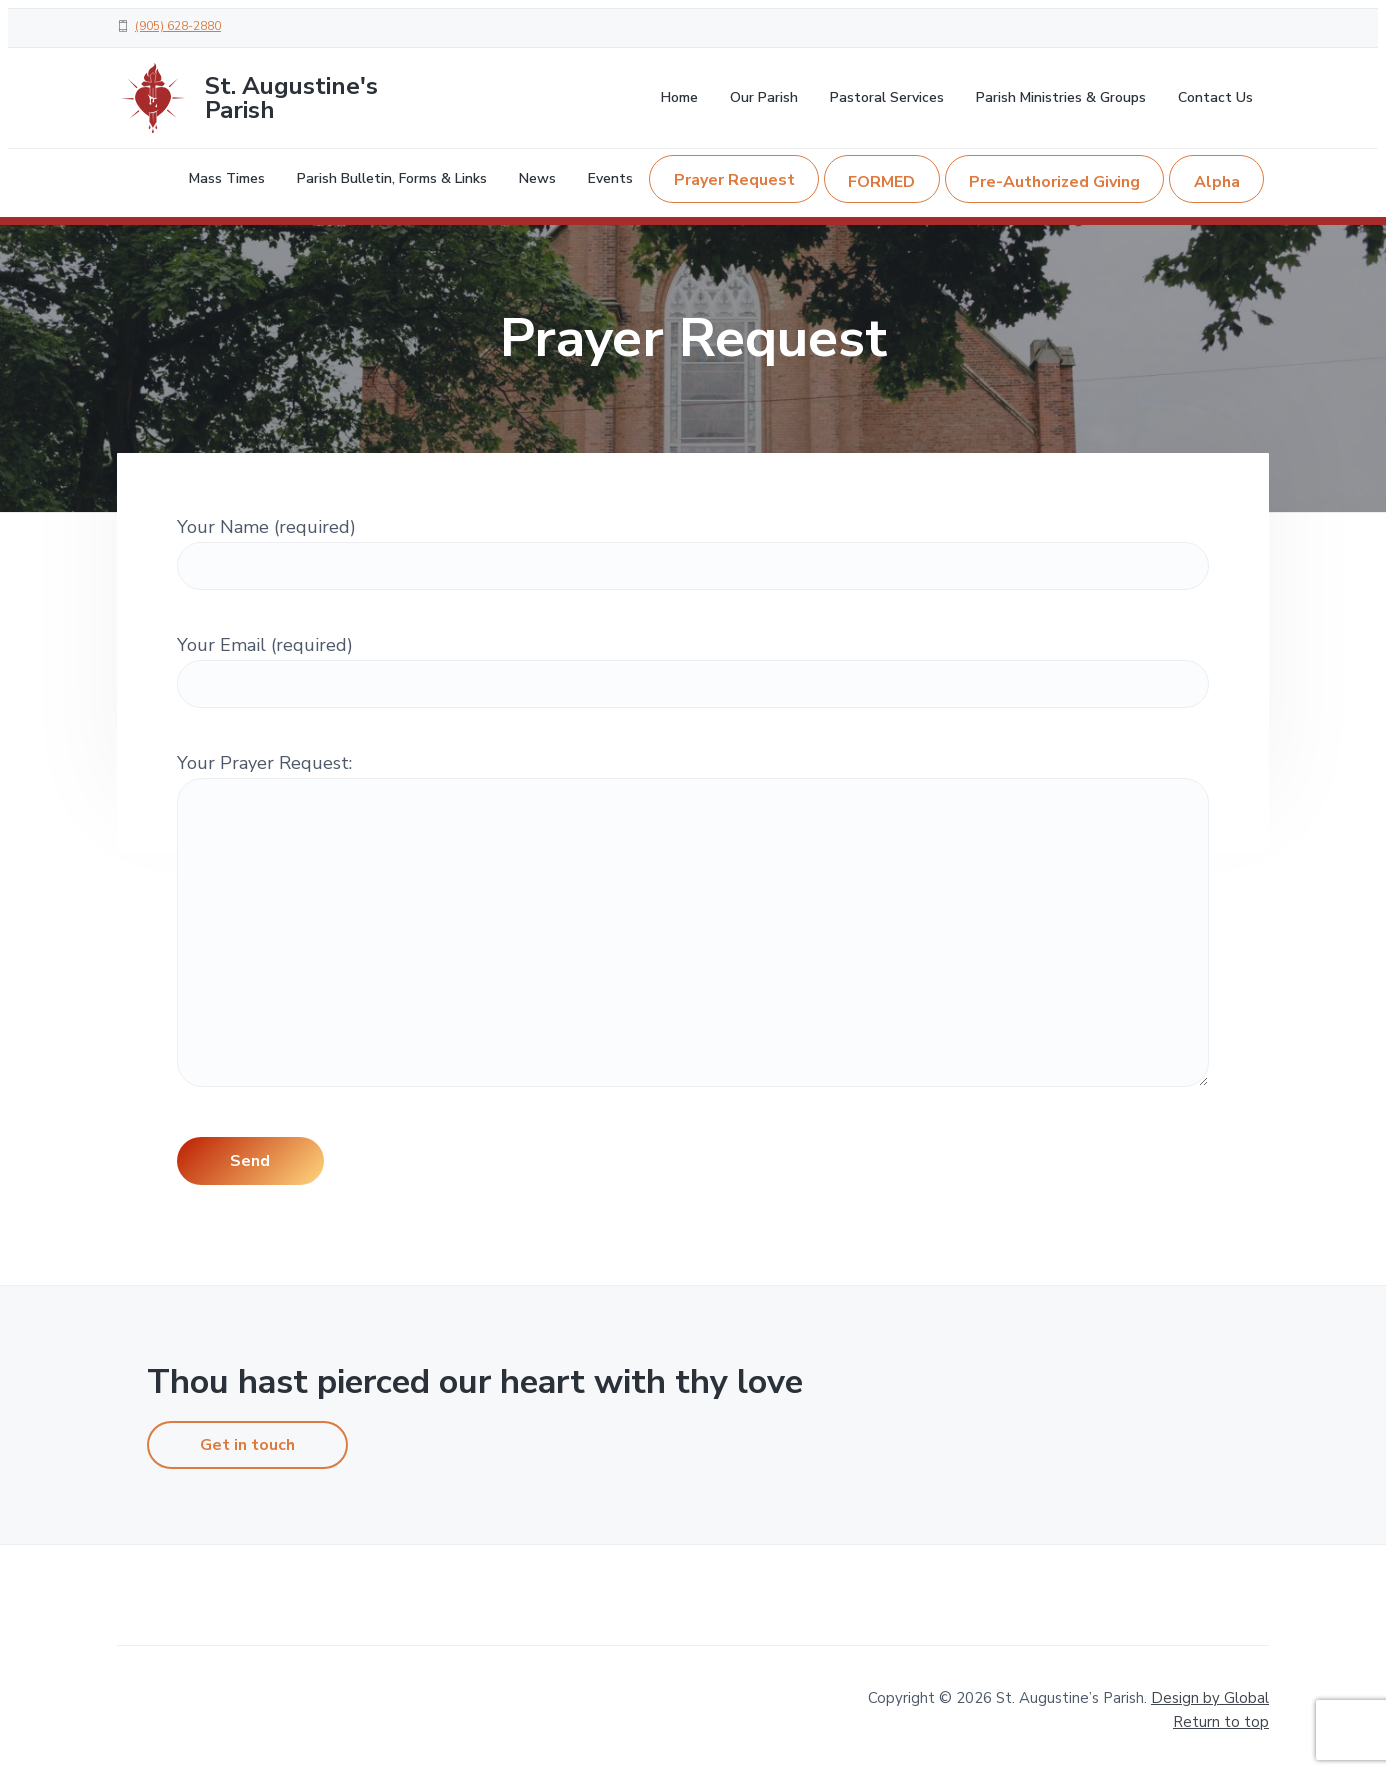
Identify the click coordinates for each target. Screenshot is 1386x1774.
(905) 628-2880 (178, 26)
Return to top (1221, 1722)
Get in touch (247, 1445)
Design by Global (1210, 1698)
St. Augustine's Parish (291, 98)
